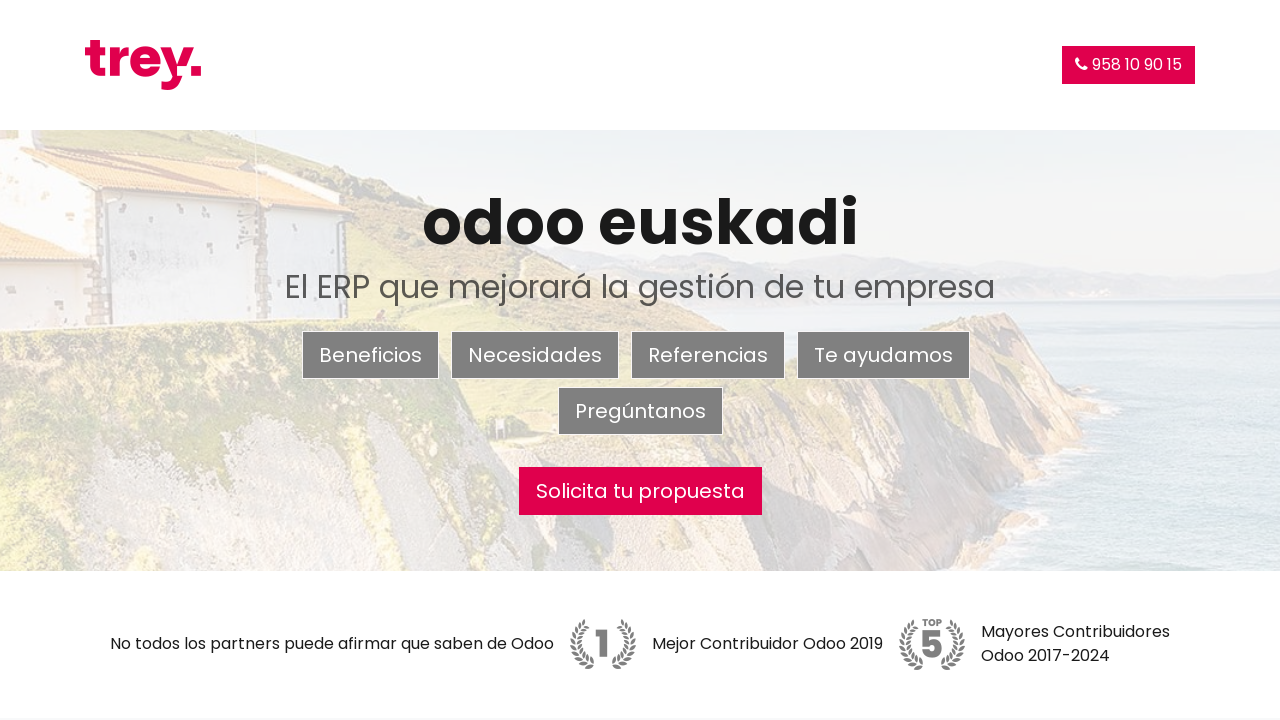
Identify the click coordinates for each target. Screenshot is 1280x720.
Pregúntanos (640, 411)
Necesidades (535, 355)
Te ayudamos (883, 355)
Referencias (708, 355)
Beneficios (370, 355)
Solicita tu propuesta (640, 491)
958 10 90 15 (1128, 64)
